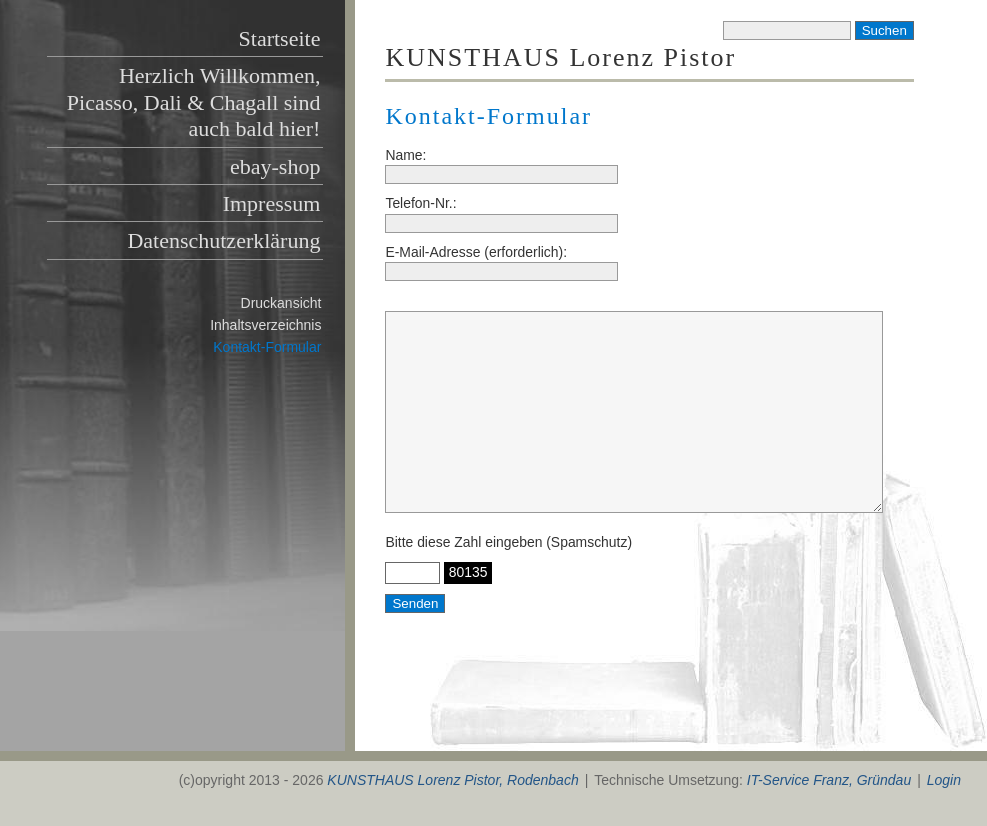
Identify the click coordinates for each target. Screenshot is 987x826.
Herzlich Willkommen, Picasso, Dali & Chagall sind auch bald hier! (194, 102)
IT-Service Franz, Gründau (829, 780)
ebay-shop (275, 166)
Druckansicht (281, 303)
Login (944, 780)
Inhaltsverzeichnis (265, 325)
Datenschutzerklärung (223, 240)
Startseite (280, 38)
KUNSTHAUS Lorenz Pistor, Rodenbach (452, 780)
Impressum (272, 203)
